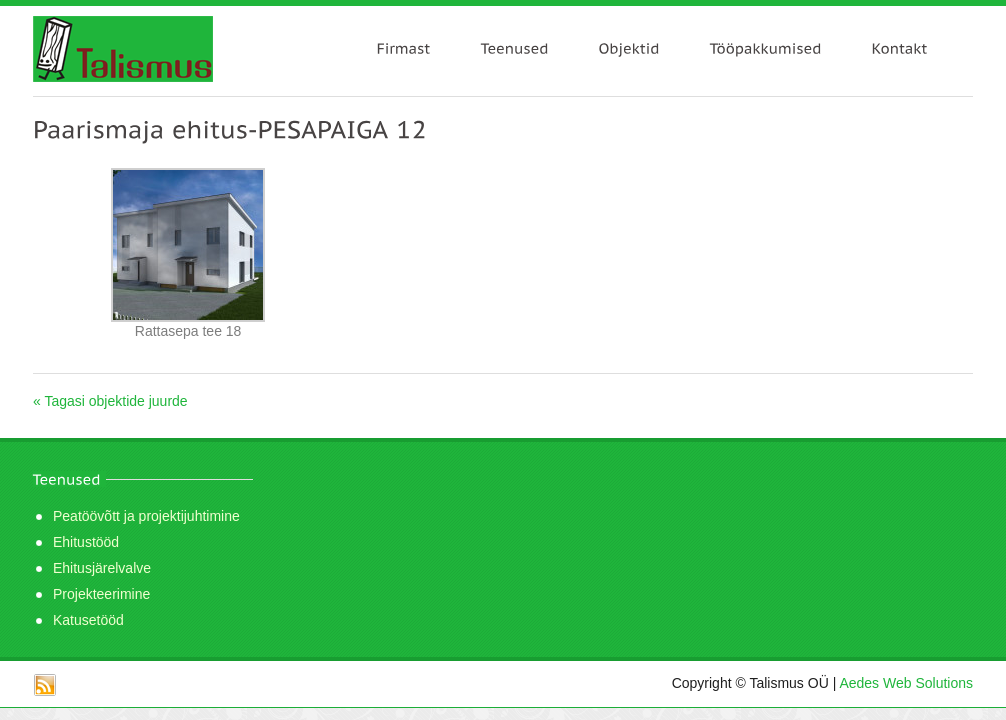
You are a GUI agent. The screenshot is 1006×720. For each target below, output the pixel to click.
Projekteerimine (101, 594)
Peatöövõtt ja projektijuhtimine (146, 516)
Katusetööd (88, 620)
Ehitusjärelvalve (102, 568)
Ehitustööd (86, 542)
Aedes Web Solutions (906, 683)
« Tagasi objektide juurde (110, 401)
